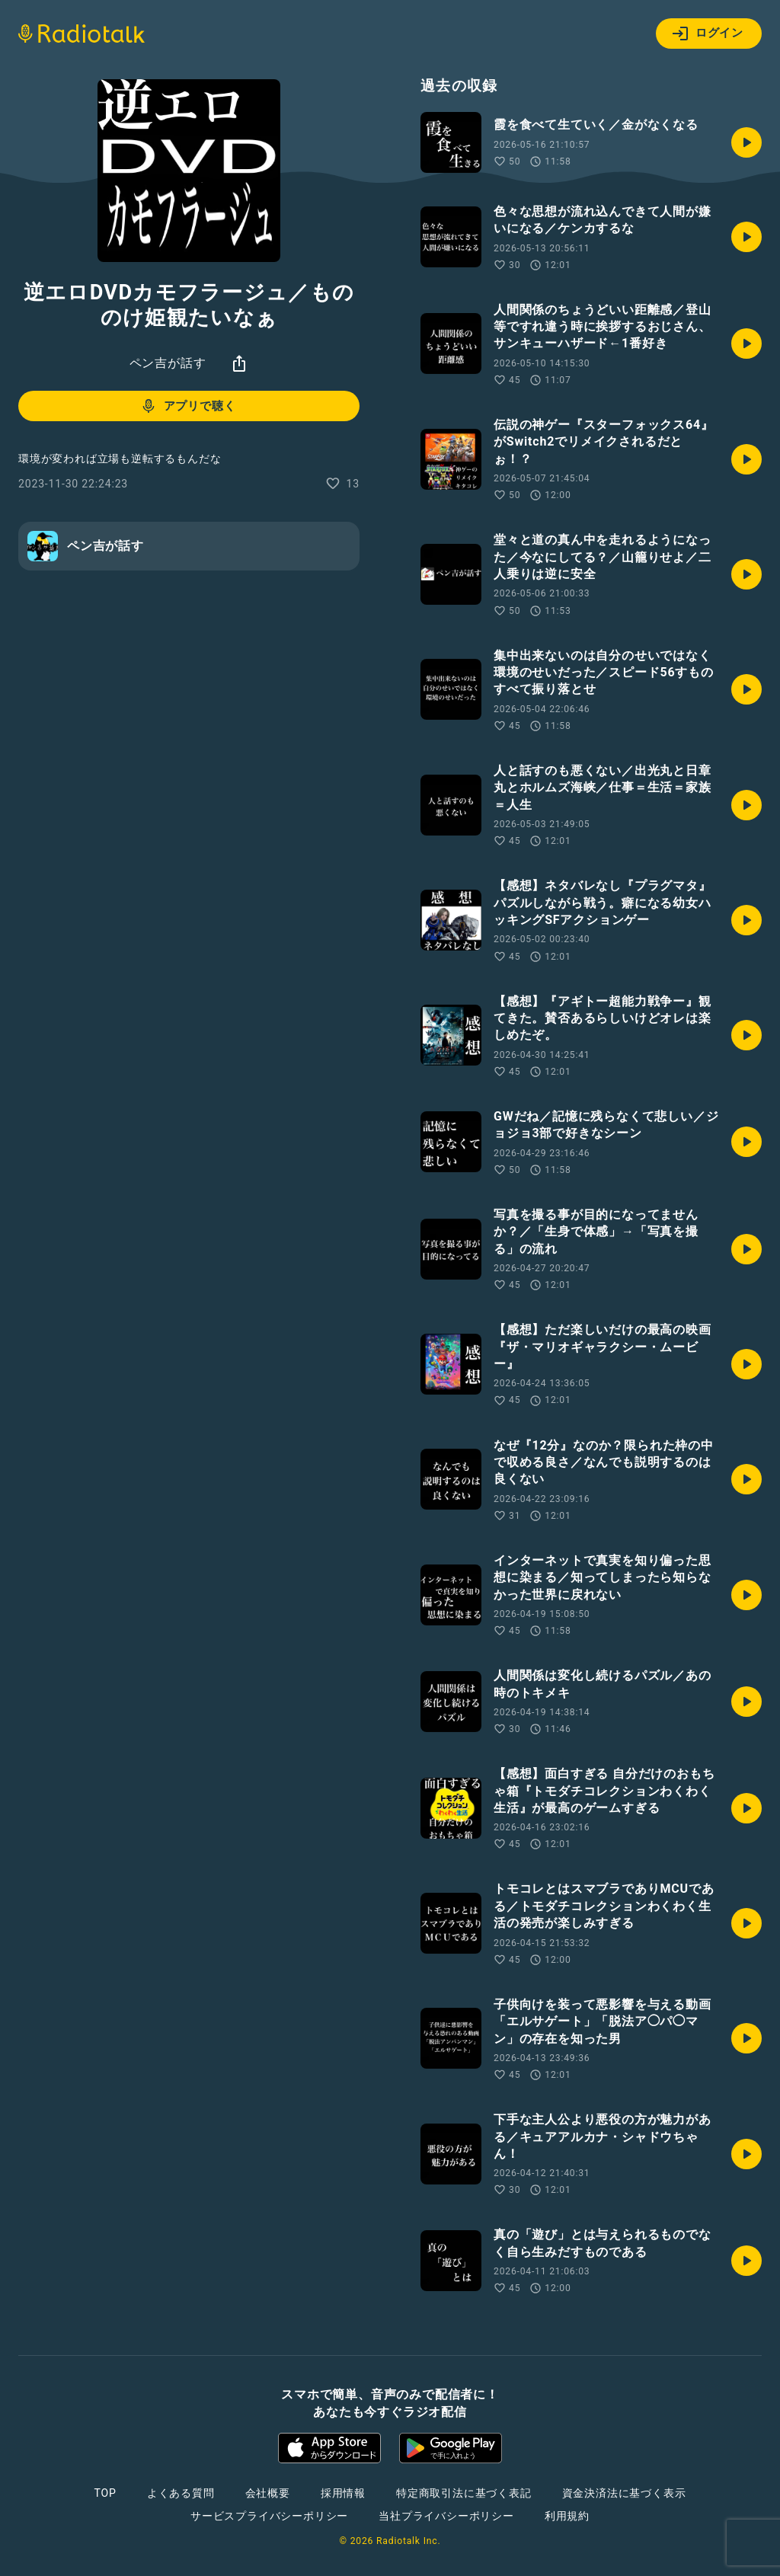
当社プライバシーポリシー (446, 2516)
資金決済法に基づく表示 (624, 2493)
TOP (105, 2493)
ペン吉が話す (167, 363)
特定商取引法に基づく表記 (464, 2493)
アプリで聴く (187, 406)
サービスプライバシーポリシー (269, 2516)
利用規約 (567, 2516)
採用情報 (343, 2493)
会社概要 (267, 2493)
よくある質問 (181, 2493)
